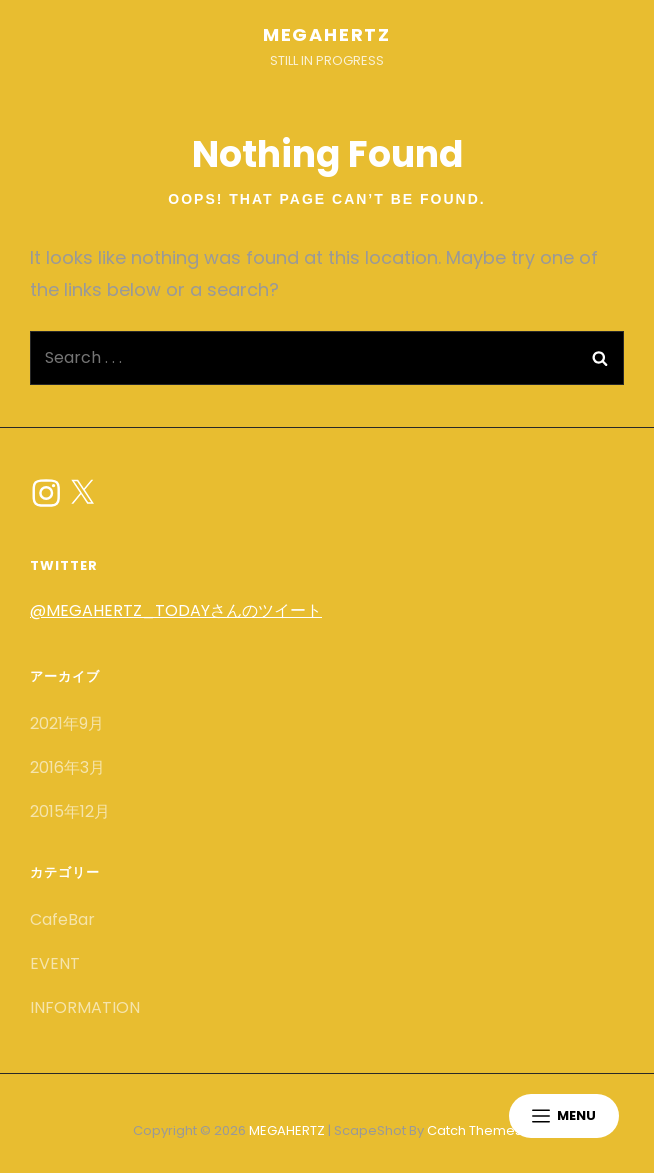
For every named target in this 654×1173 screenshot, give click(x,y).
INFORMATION (85, 1007)
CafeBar (62, 919)
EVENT (55, 963)
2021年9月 (67, 723)
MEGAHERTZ (327, 34)
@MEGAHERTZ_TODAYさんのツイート (176, 610)
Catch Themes (474, 1130)
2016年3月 (67, 767)
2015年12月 (70, 811)
